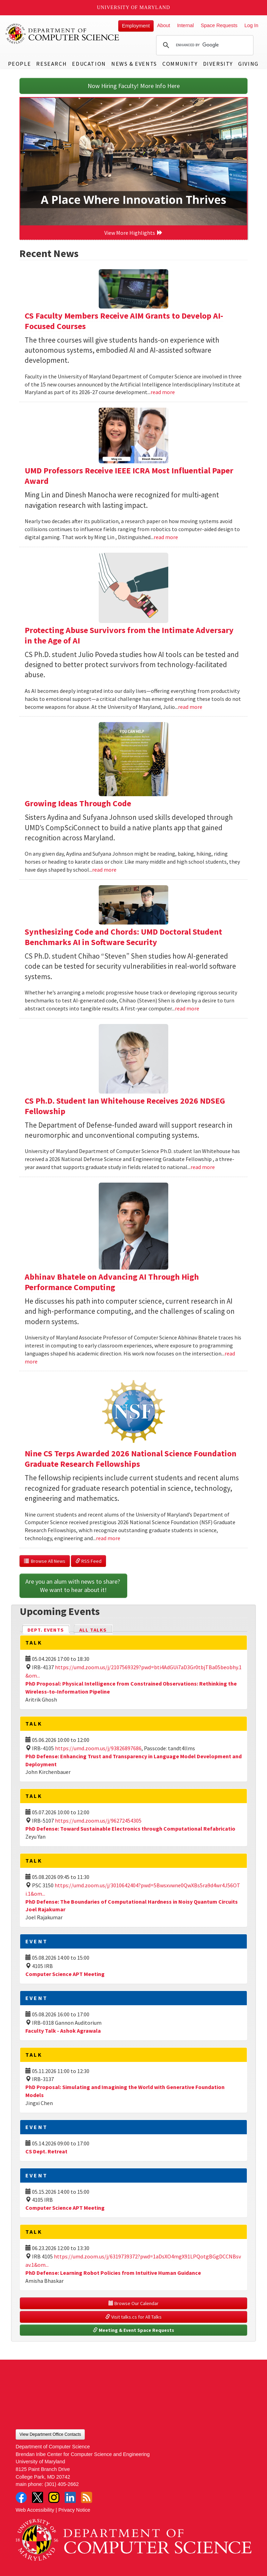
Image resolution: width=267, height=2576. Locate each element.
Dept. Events (48, 1629)
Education (89, 63)
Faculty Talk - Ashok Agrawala (63, 2030)
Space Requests (219, 25)
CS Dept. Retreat (46, 2151)
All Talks (93, 1630)
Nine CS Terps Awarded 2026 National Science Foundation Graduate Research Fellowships (130, 1458)
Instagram (53, 2497)
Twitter (37, 2497)
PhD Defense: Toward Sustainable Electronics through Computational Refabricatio (130, 1828)
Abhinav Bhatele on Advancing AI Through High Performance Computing (112, 1282)
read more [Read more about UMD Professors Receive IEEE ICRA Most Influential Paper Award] (166, 537)
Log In (251, 25)
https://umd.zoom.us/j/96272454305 (98, 1820)
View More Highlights (133, 232)
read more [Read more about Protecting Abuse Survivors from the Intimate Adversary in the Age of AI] (190, 706)
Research (51, 63)
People (19, 63)
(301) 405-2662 (61, 2484)
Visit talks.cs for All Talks (133, 2317)
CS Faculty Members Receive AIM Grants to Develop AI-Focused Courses (124, 320)
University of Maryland (133, 7)
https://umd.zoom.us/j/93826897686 (98, 1748)
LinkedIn (70, 2497)
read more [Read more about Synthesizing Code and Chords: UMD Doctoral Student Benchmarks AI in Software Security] (187, 1008)
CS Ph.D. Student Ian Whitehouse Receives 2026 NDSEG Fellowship (125, 1106)
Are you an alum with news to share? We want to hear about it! (73, 1585)
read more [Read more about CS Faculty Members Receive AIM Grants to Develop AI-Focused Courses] (163, 392)
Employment (136, 26)
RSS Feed (88, 1561)
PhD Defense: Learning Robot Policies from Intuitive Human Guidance (113, 2272)
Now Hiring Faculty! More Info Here (134, 86)
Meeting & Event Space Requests (133, 2330)
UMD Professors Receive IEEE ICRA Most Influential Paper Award (129, 475)
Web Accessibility (35, 2510)
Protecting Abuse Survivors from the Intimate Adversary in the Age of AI (129, 635)
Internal (185, 25)
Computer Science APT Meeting (65, 1973)
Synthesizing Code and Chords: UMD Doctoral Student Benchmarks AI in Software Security (123, 936)
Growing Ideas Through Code (78, 803)
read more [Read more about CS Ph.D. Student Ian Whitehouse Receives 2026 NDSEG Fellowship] (203, 1166)
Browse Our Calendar (133, 2303)
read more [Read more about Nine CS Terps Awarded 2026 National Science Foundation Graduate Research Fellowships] (108, 1538)
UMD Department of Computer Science (62, 34)
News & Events (134, 63)
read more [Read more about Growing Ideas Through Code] (104, 869)
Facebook (21, 2497)
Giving (248, 63)
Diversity (218, 63)
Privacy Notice (74, 2510)
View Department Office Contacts (50, 2434)
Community (179, 63)
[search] (204, 45)
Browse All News (44, 1561)
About (163, 25)
